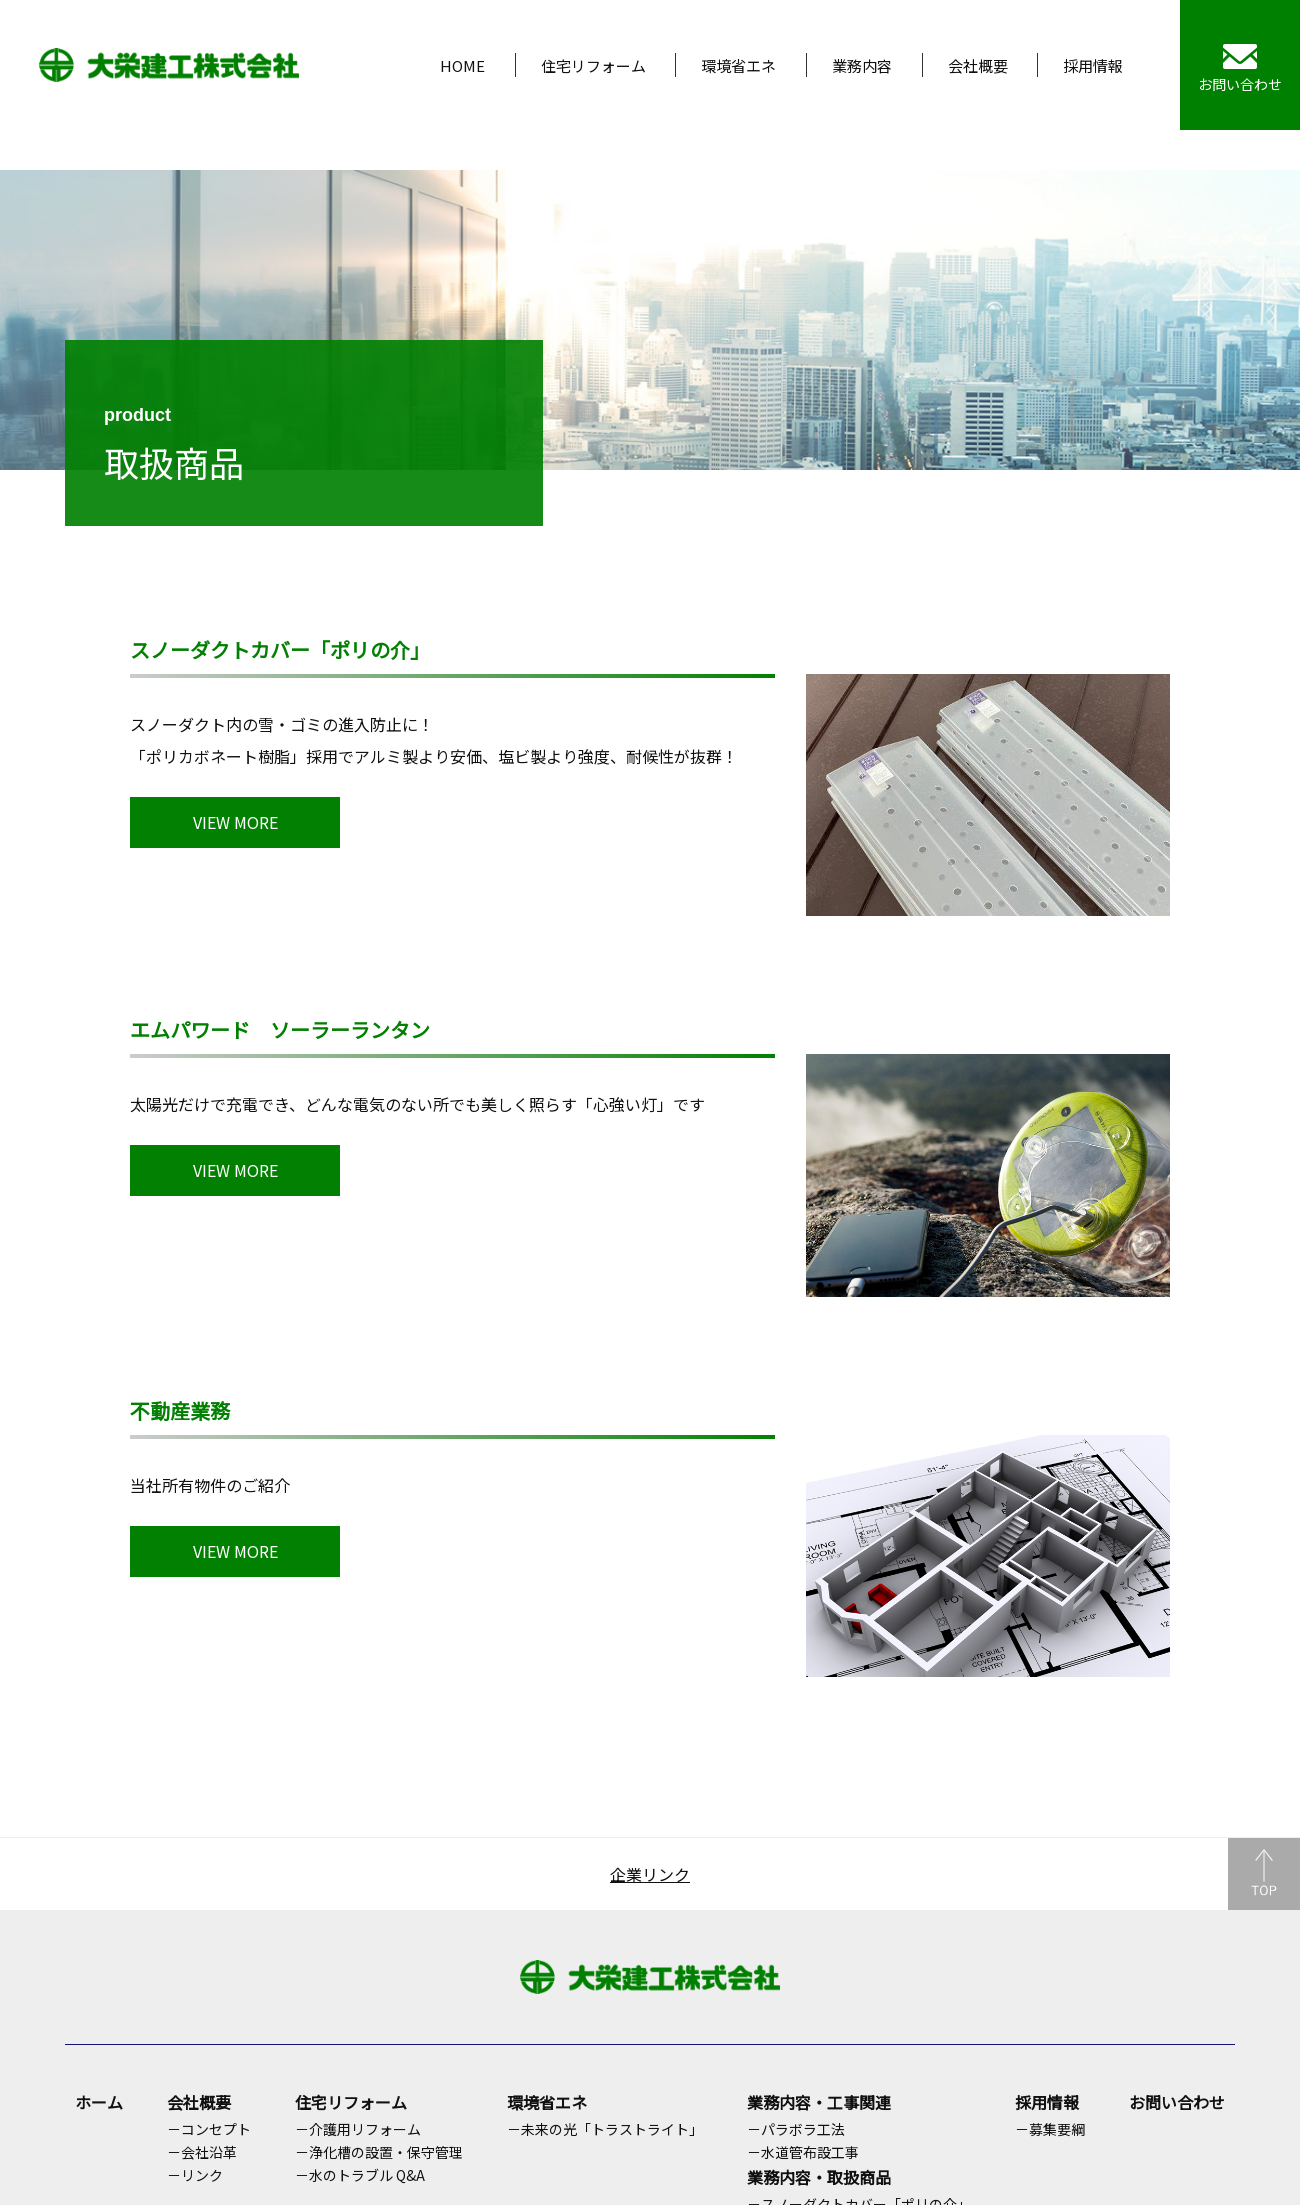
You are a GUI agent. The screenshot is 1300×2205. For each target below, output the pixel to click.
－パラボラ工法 (796, 2129)
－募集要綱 (1050, 2129)
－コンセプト (209, 2129)
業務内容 (862, 65)
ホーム (99, 2102)
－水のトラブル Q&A (360, 2175)
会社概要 (978, 65)
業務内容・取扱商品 (819, 2177)
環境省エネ (738, 65)
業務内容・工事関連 (819, 2102)
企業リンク (650, 1874)
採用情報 (1093, 65)
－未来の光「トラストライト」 (605, 2129)
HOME (462, 65)
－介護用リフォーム (358, 2129)
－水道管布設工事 (803, 2152)
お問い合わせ (1177, 2102)
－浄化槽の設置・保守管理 (379, 2152)
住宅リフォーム (593, 65)
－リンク (195, 2175)
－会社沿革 (202, 2152)
